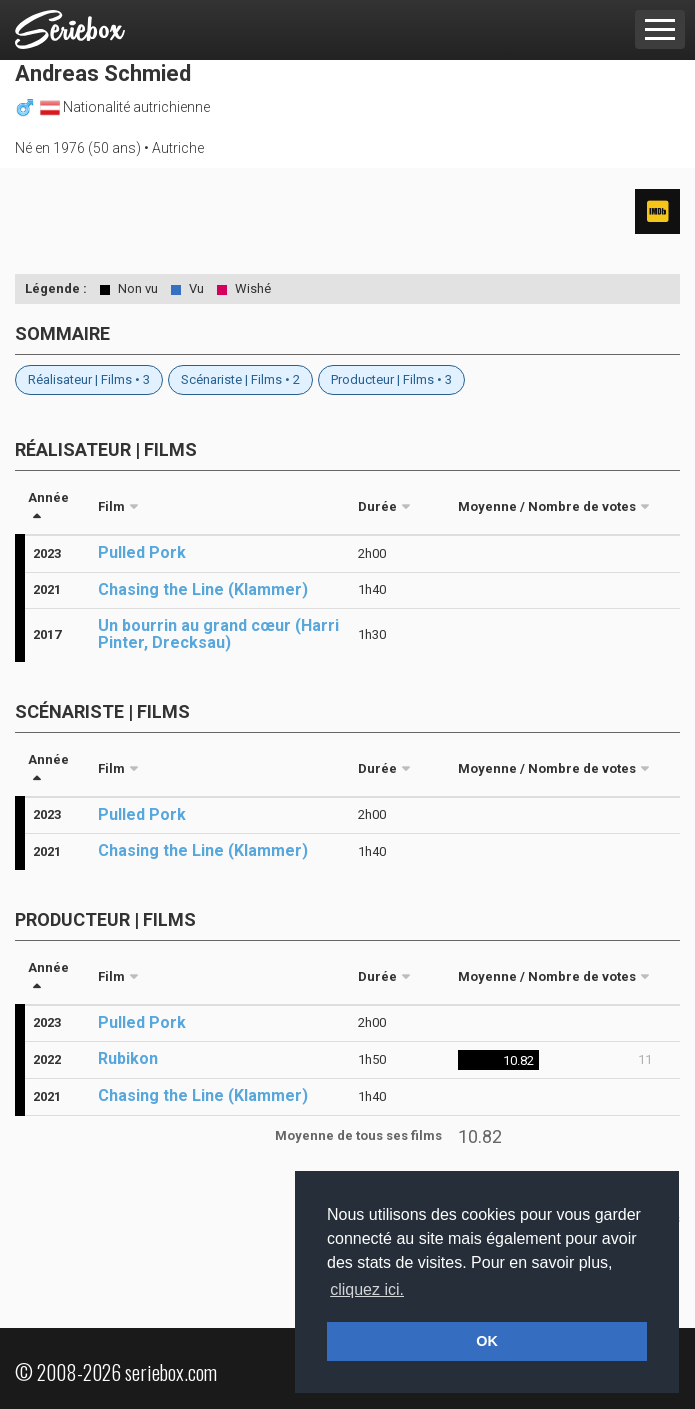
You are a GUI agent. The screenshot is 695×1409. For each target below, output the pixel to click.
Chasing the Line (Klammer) (203, 589)
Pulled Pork (142, 552)
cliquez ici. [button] (367, 1289)
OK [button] (487, 1341)
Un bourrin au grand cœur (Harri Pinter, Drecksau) (218, 634)
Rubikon (128, 1058)
